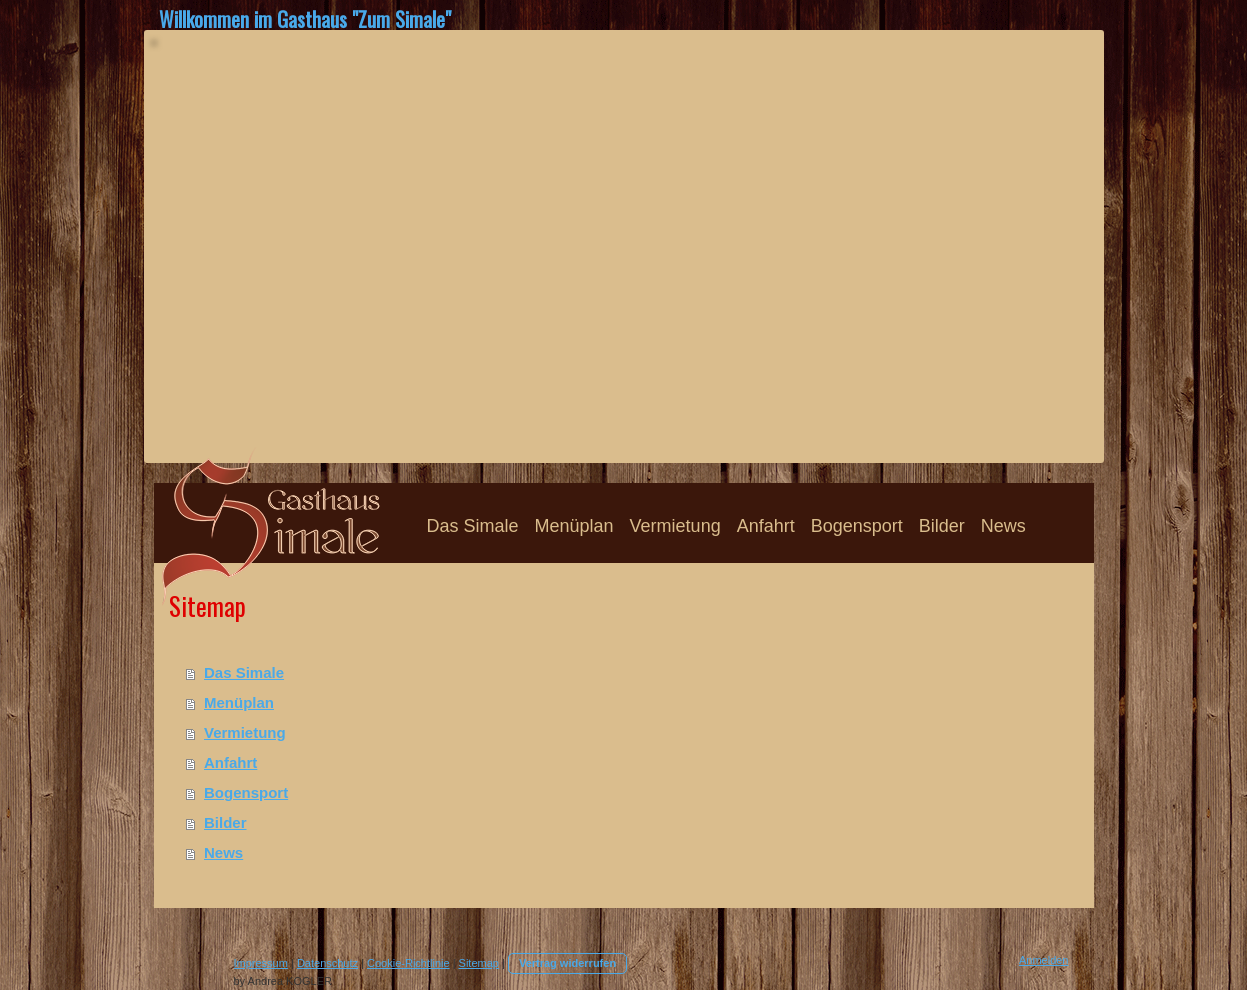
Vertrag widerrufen (567, 963)
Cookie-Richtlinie (408, 963)
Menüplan (239, 702)
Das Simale (244, 672)
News (223, 852)
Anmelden (1044, 960)
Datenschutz (327, 963)
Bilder (225, 822)
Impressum (261, 963)
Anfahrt (230, 762)
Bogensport (246, 792)
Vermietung (245, 732)
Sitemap (479, 963)
